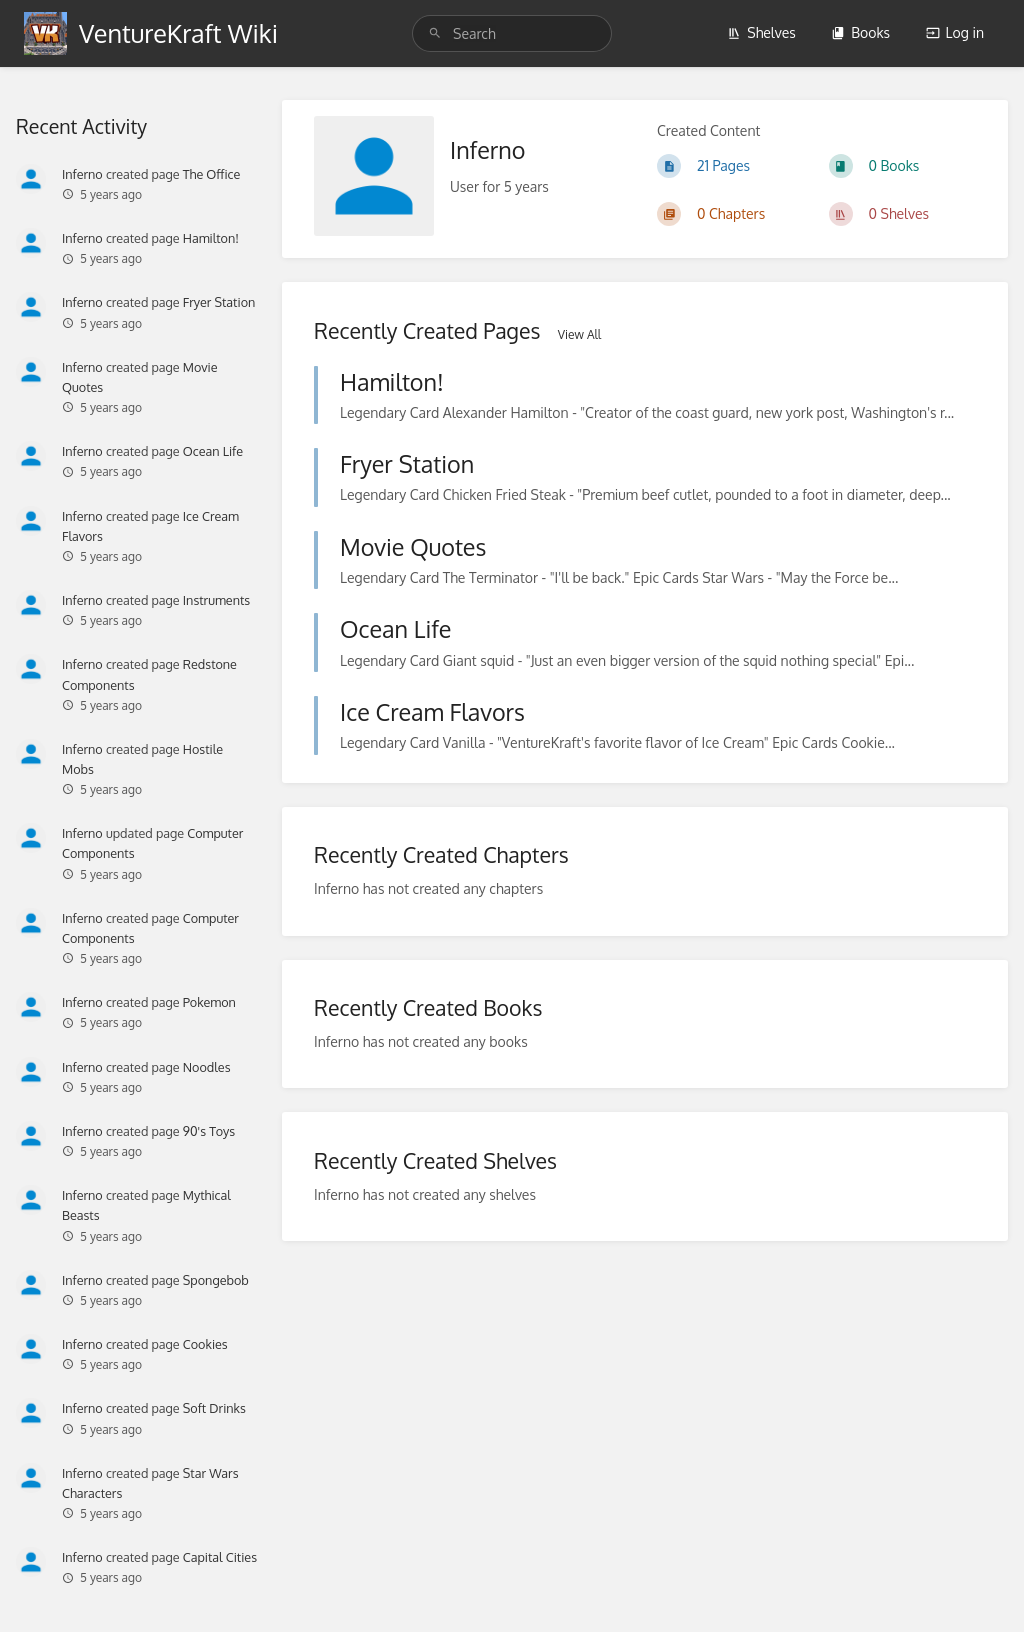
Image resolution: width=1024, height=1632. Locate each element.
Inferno (82, 174)
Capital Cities (220, 1557)
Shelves (761, 32)
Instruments (216, 600)
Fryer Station (219, 302)
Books (860, 32)
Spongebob (216, 1280)
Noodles (207, 1067)
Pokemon (209, 1002)
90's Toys (209, 1131)
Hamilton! (211, 238)
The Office (212, 174)
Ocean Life (213, 451)
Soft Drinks (214, 1408)
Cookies (205, 1344)
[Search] (438, 33)
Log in (955, 32)
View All (579, 334)
